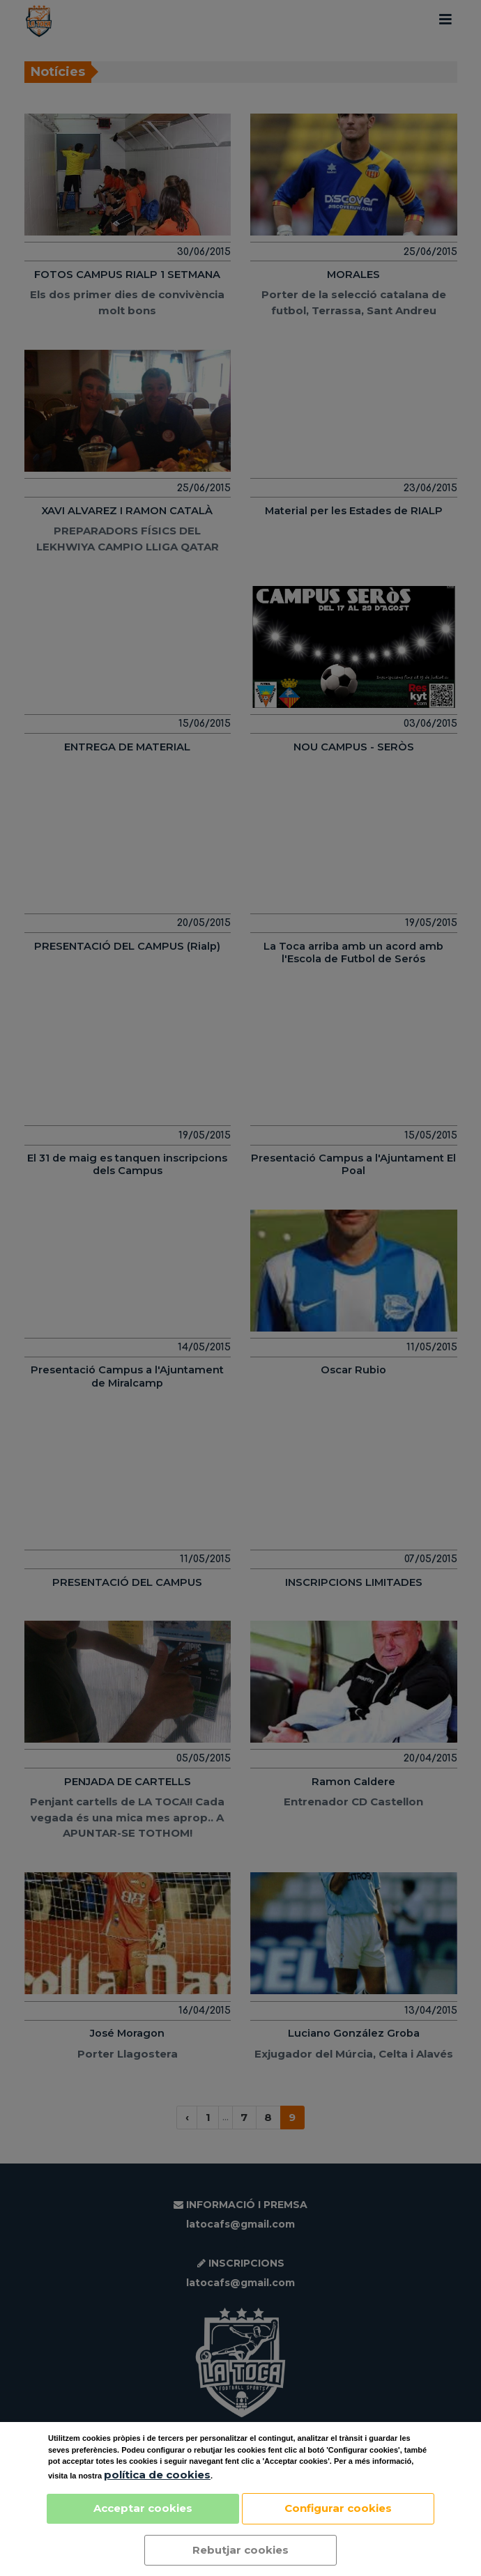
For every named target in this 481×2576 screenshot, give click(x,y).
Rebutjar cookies (240, 2549)
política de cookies (157, 2474)
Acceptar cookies (142, 2508)
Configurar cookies (338, 2508)
